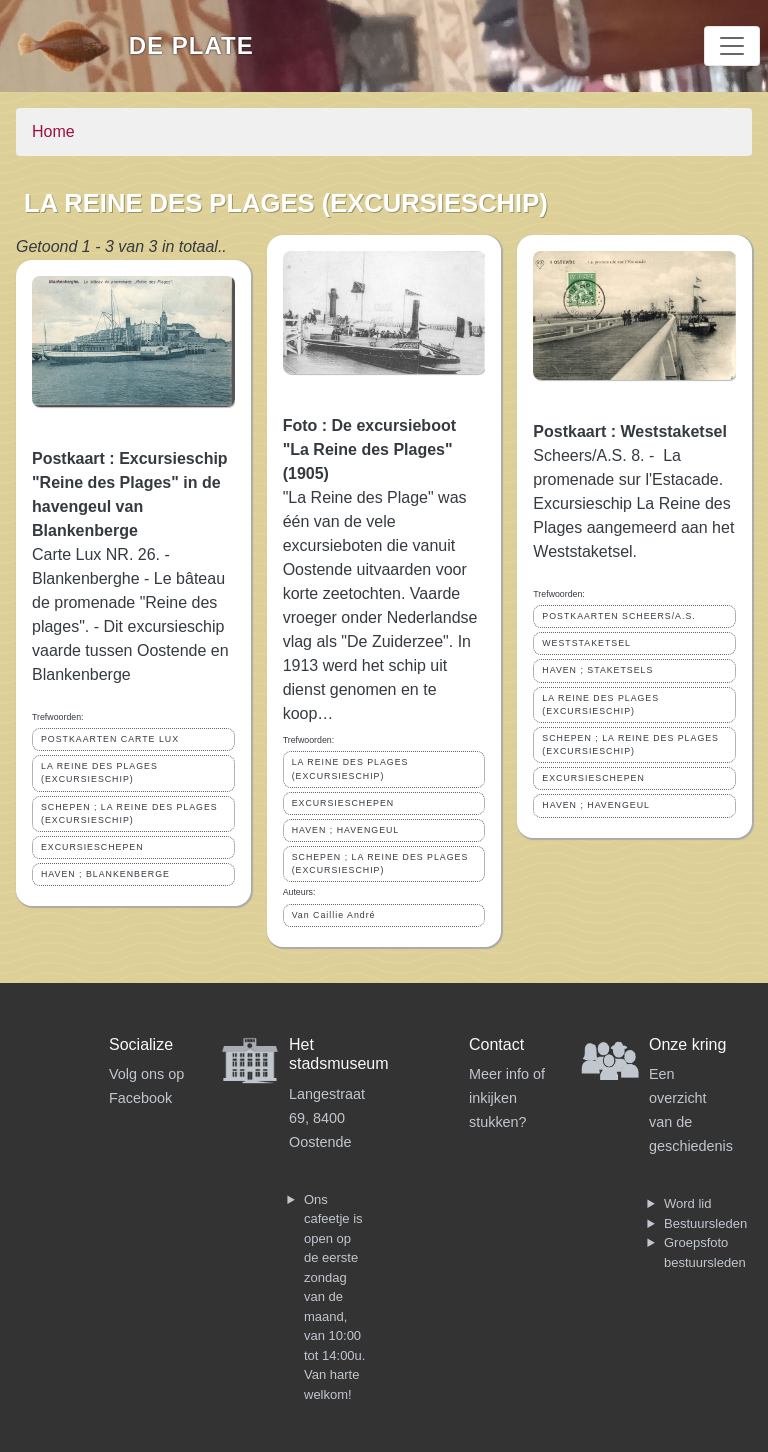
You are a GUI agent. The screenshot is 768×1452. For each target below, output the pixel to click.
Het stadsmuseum (339, 1054)
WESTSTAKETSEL (586, 643)
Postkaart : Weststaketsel (630, 431)
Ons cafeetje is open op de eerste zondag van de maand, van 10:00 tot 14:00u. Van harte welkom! (334, 1297)
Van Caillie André (334, 915)
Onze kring (687, 1044)
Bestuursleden (705, 1223)
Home (53, 131)
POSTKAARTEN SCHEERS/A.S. (618, 616)
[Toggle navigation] (732, 46)
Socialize (141, 1044)
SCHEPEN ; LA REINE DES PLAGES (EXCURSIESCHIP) (129, 813)
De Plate (191, 45)
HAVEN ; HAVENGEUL (346, 830)
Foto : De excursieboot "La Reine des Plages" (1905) (369, 449)
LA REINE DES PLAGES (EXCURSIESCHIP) (99, 772)
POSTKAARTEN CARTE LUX (110, 739)
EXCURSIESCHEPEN (92, 847)
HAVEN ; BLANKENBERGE (105, 874)
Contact (496, 1044)
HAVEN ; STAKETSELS (597, 670)
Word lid (687, 1203)
